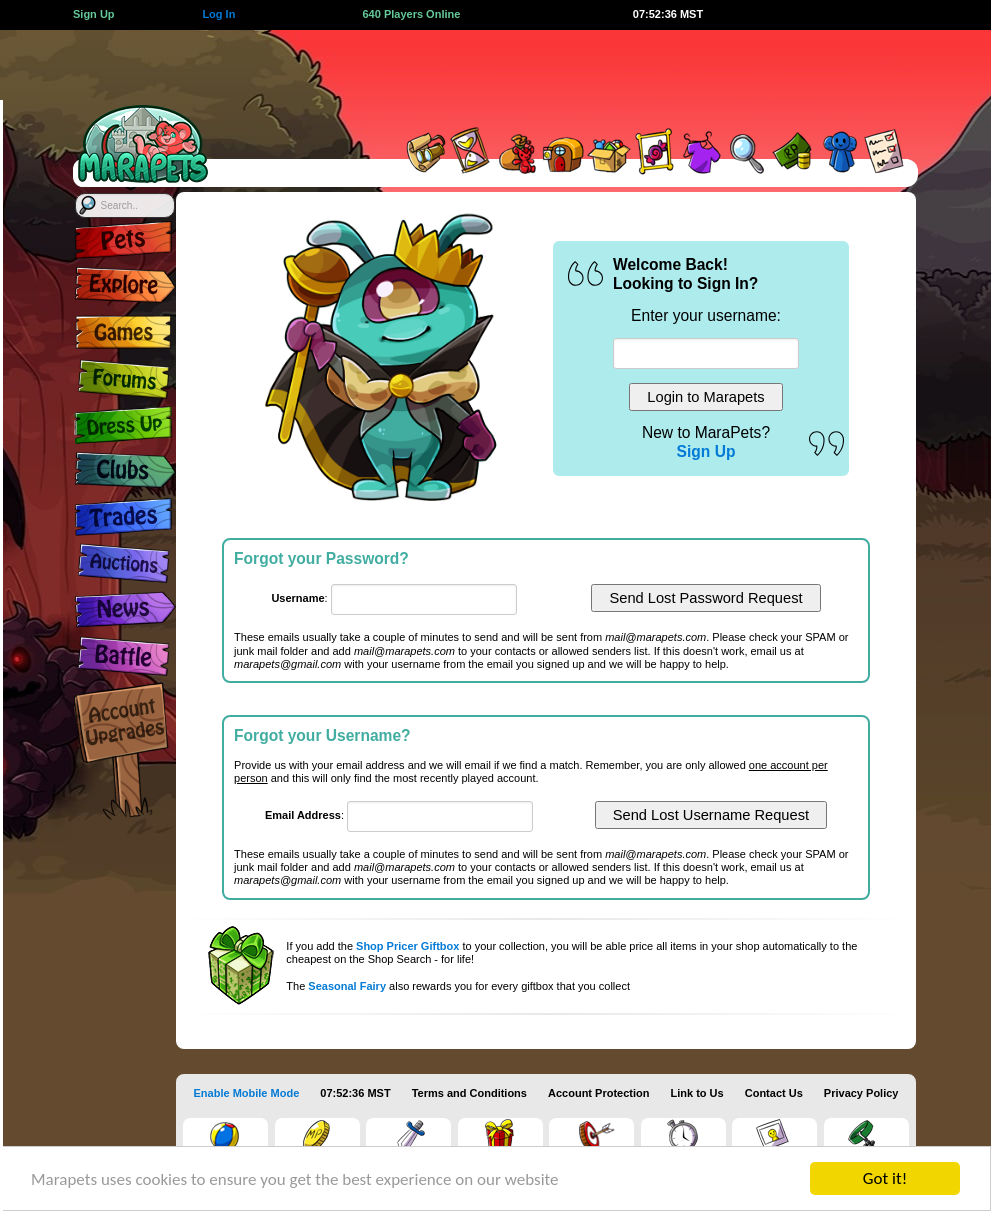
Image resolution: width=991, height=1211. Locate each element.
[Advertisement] (570, 75)
